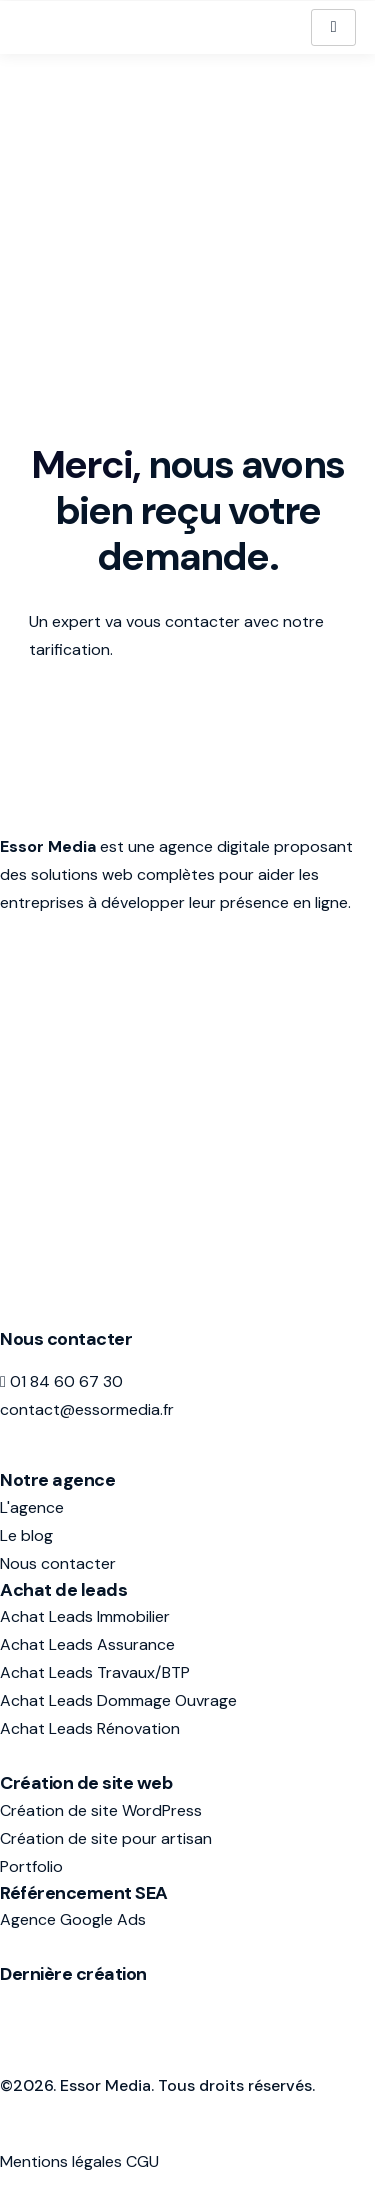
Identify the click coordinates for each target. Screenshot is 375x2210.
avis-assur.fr (44, 2001)
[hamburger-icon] (333, 27)
